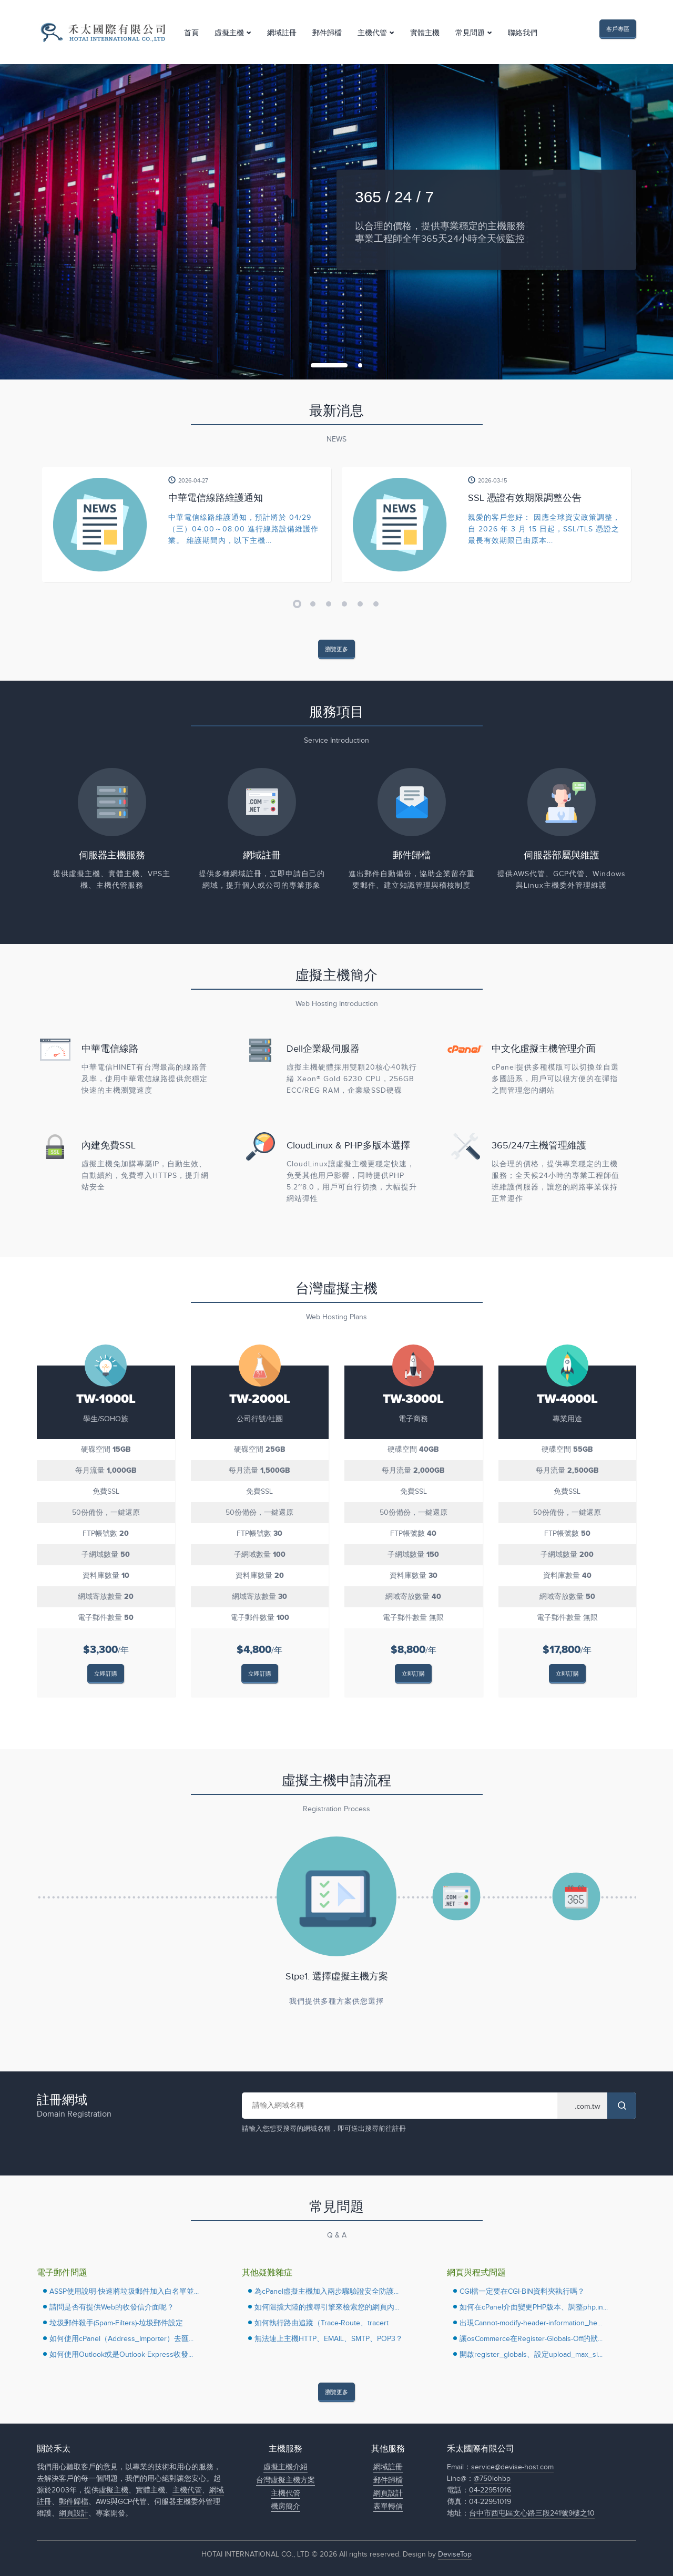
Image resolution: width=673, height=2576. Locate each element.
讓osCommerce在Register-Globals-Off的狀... (531, 2339)
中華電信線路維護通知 (215, 498)
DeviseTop (455, 2554)
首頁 (191, 33)
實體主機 (425, 33)
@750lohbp (492, 2479)
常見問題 (470, 33)
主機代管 (372, 33)
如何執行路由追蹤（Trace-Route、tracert (321, 2323)
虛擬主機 (229, 33)
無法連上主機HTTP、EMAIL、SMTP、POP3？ (328, 2339)
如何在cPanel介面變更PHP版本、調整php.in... (534, 2307)
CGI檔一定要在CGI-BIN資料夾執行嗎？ (522, 2291)
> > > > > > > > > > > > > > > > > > (582, 2105)
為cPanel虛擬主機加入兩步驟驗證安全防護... (326, 2291)
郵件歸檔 (327, 33)
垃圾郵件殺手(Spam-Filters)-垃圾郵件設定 (116, 2323)
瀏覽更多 (336, 649)
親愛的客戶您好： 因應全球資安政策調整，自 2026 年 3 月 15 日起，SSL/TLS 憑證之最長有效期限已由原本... (544, 529)
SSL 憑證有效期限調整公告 (525, 498)
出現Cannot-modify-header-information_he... (531, 2323)
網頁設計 (73, 2513)
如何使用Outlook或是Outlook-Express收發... (121, 2355)
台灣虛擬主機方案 (285, 2480)
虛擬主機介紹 (285, 2467)
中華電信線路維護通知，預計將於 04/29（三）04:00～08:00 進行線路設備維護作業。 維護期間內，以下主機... (243, 529)
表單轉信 (388, 2506)
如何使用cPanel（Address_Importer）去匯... (121, 2339)
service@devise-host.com (512, 2467)
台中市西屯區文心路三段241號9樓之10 (532, 2513)
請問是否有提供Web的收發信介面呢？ (111, 2307)
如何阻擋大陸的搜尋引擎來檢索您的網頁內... (326, 2307)
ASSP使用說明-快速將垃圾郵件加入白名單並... (124, 2291)
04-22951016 (490, 2490)
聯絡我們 (522, 33)
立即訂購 (105, 1673)
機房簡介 (285, 2506)
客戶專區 (617, 29)
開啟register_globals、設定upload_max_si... (531, 2355)
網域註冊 (282, 33)
